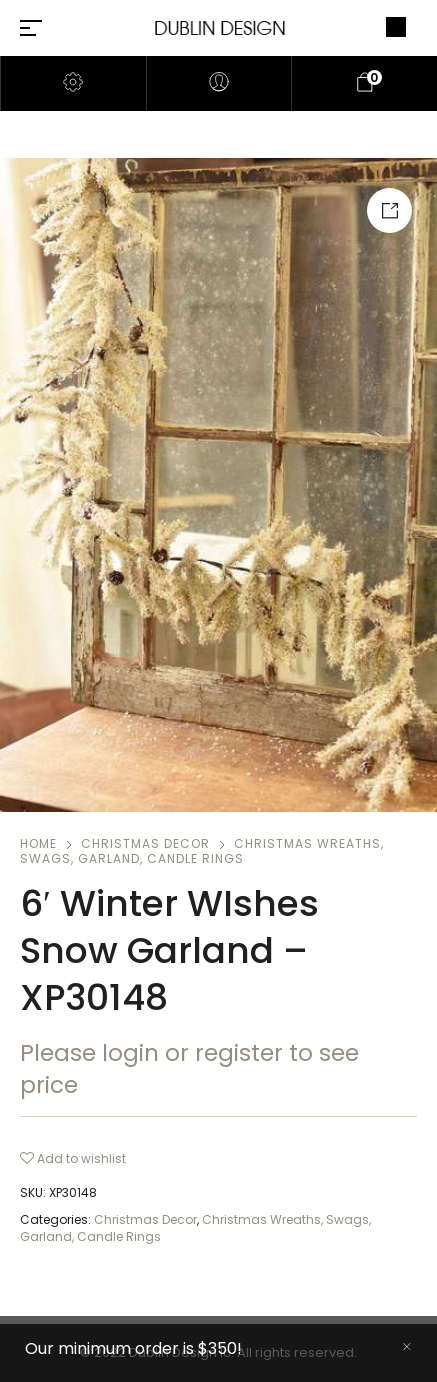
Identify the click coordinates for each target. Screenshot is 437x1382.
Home (38, 843)
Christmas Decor (145, 843)
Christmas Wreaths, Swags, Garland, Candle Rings (202, 851)
